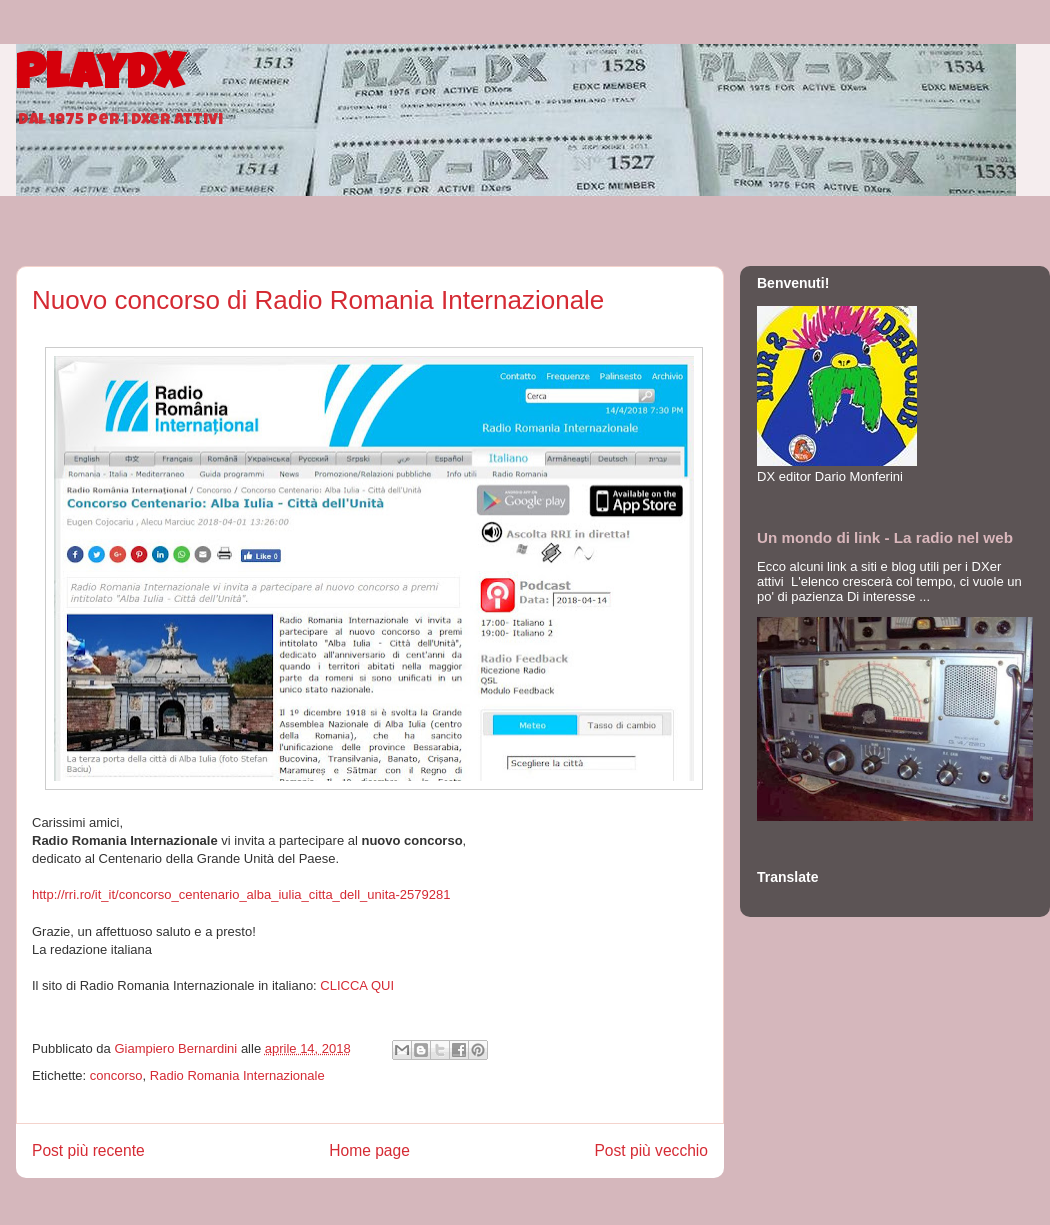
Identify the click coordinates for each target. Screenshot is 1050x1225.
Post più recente (88, 1150)
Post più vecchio (651, 1150)
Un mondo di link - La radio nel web (885, 537)
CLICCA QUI (357, 985)
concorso (116, 1075)
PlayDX (99, 78)
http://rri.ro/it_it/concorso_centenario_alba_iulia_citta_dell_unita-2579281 (241, 894)
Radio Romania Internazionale (237, 1075)
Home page (369, 1150)
